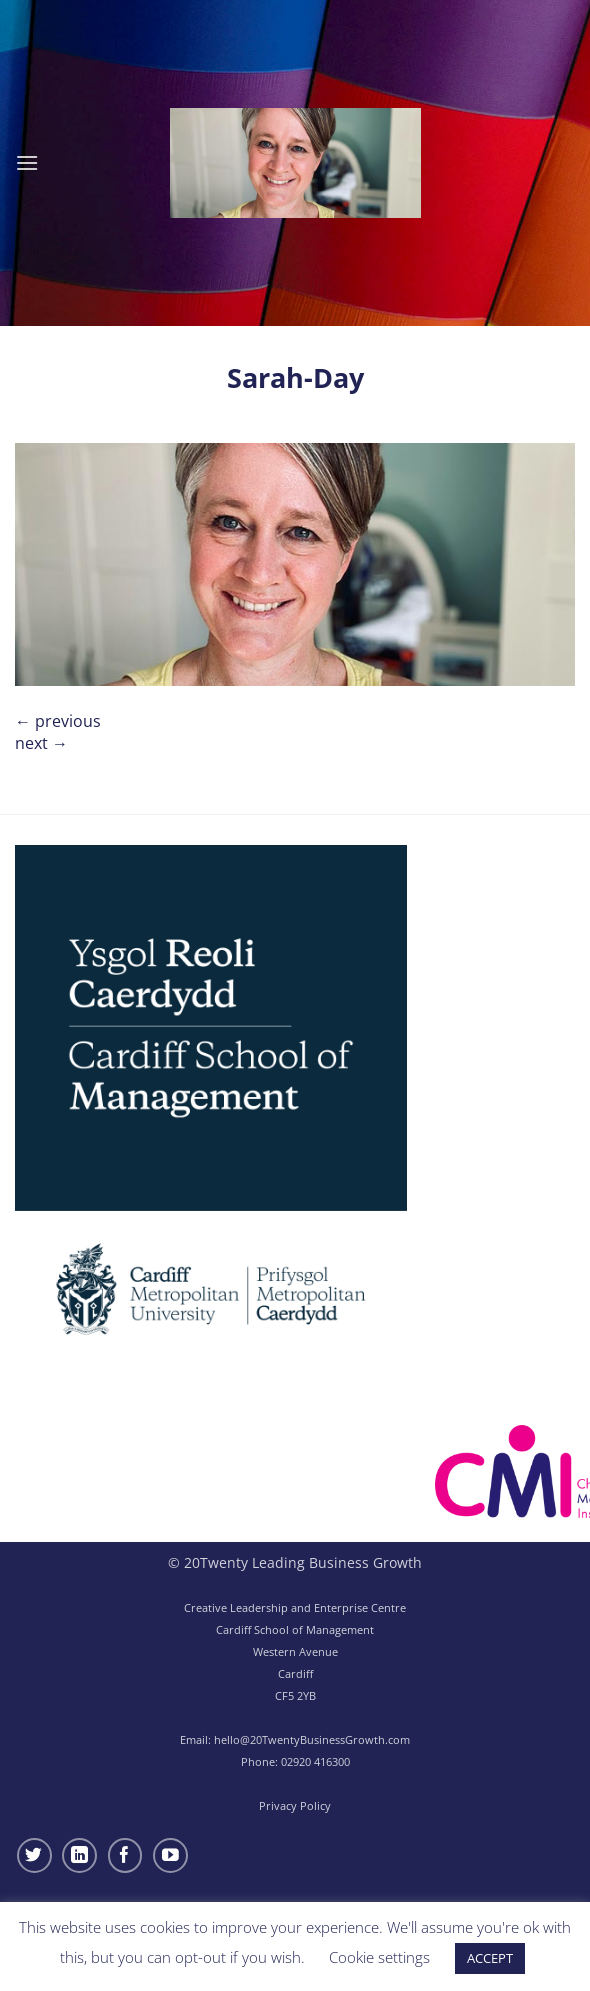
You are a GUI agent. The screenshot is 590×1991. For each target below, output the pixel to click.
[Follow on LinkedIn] (79, 1855)
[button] (27, 162)
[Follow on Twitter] (34, 1855)
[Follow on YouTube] (170, 1855)
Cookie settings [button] (379, 1957)
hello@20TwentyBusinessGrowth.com (312, 1739)
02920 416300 (315, 1761)
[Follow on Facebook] (125, 1855)
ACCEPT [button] (490, 1958)
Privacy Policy (295, 1805)
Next (41, 743)
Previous (58, 721)
